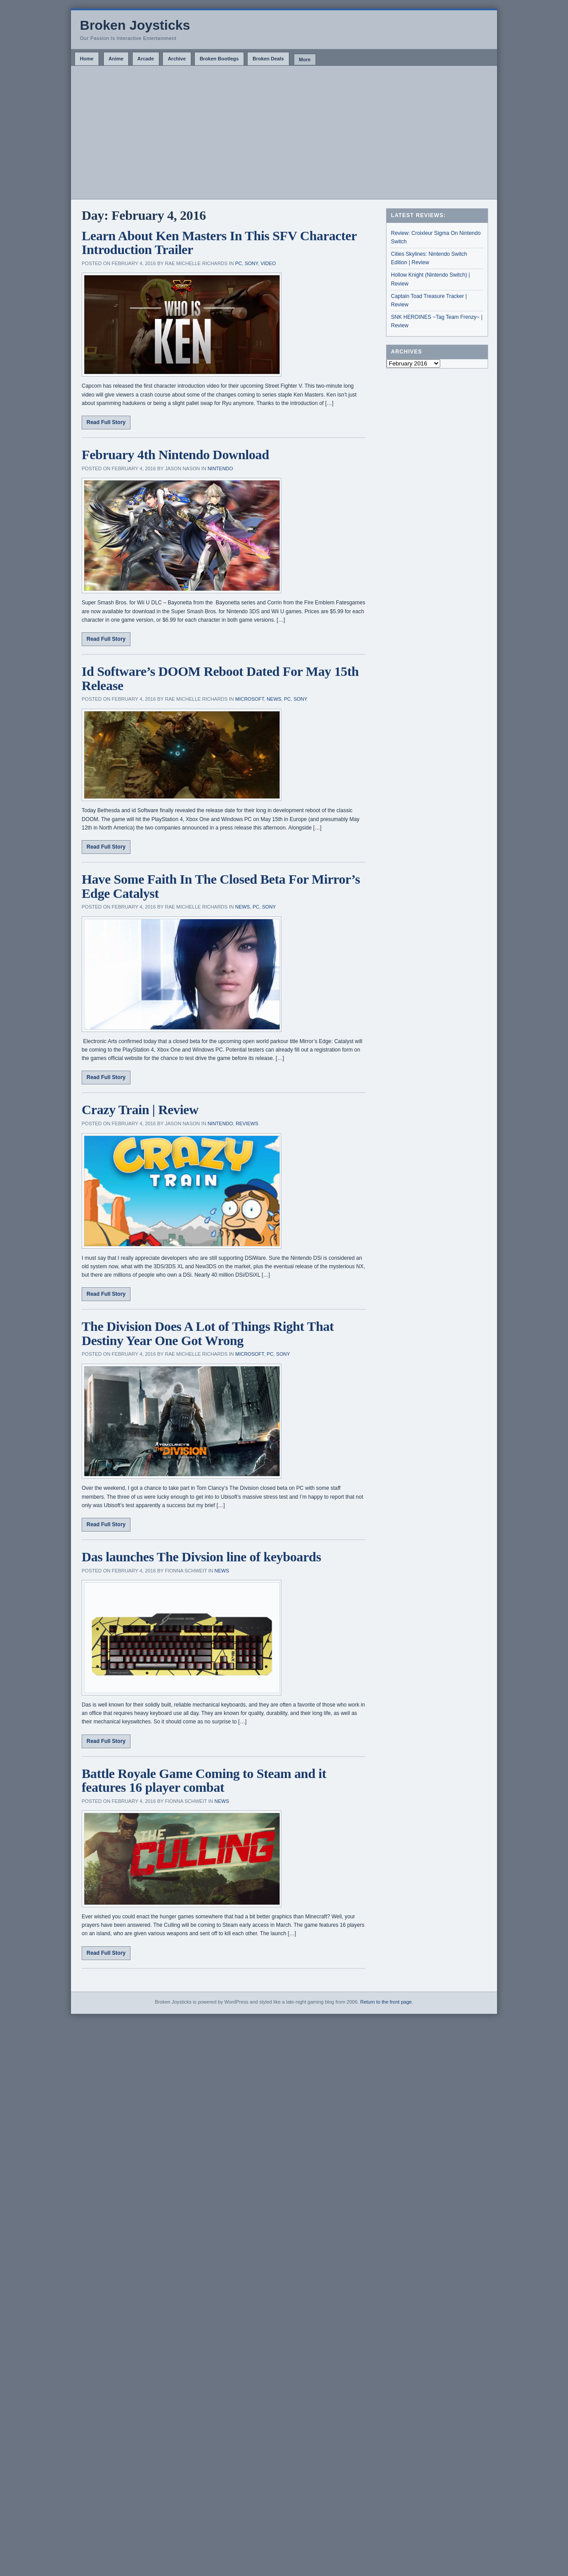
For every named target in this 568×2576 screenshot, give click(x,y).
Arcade (146, 58)
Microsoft (249, 699)
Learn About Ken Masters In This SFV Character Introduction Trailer (219, 242)
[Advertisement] (284, 132)
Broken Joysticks (135, 25)
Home (87, 58)
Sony (251, 263)
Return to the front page (386, 2001)
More (305, 59)
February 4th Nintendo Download (175, 454)
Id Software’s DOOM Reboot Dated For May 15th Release (220, 678)
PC (238, 263)
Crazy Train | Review (140, 1109)
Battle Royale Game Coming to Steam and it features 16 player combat (204, 1780)
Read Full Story (106, 422)
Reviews (247, 1123)
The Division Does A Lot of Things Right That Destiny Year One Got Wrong (208, 1333)
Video (268, 263)
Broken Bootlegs (219, 58)
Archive (176, 58)
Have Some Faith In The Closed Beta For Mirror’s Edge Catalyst (221, 886)
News (274, 699)
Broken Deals (268, 58)
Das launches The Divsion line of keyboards (201, 1556)
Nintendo (220, 468)
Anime (116, 58)
